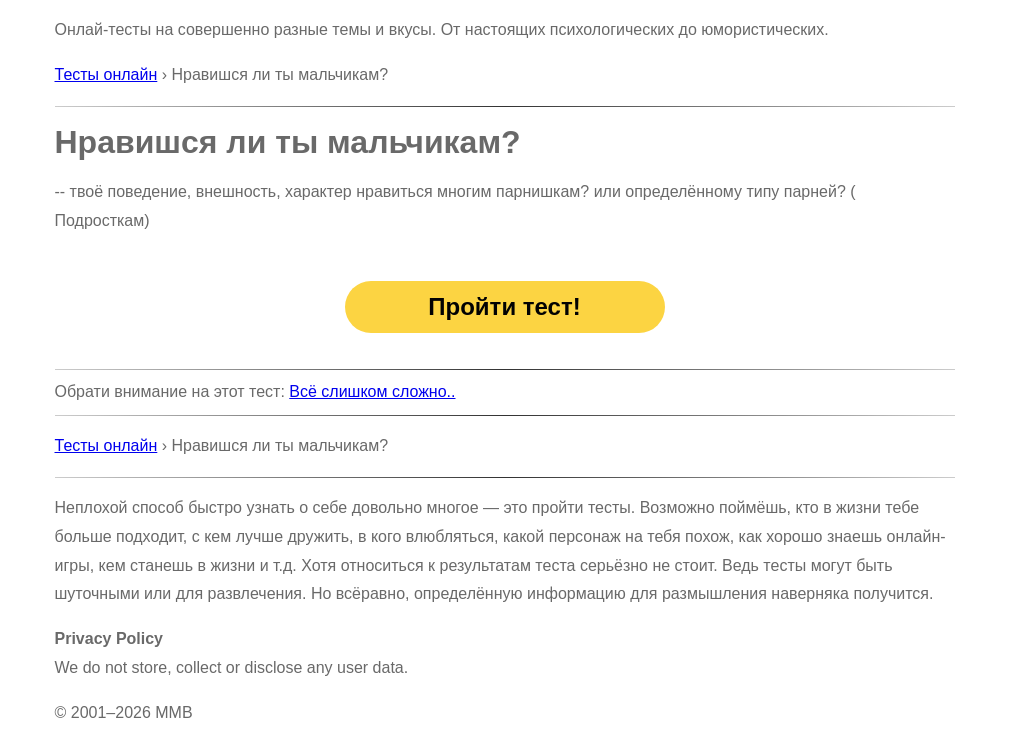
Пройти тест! (504, 306)
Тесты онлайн (106, 74)
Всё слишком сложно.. (372, 391)
